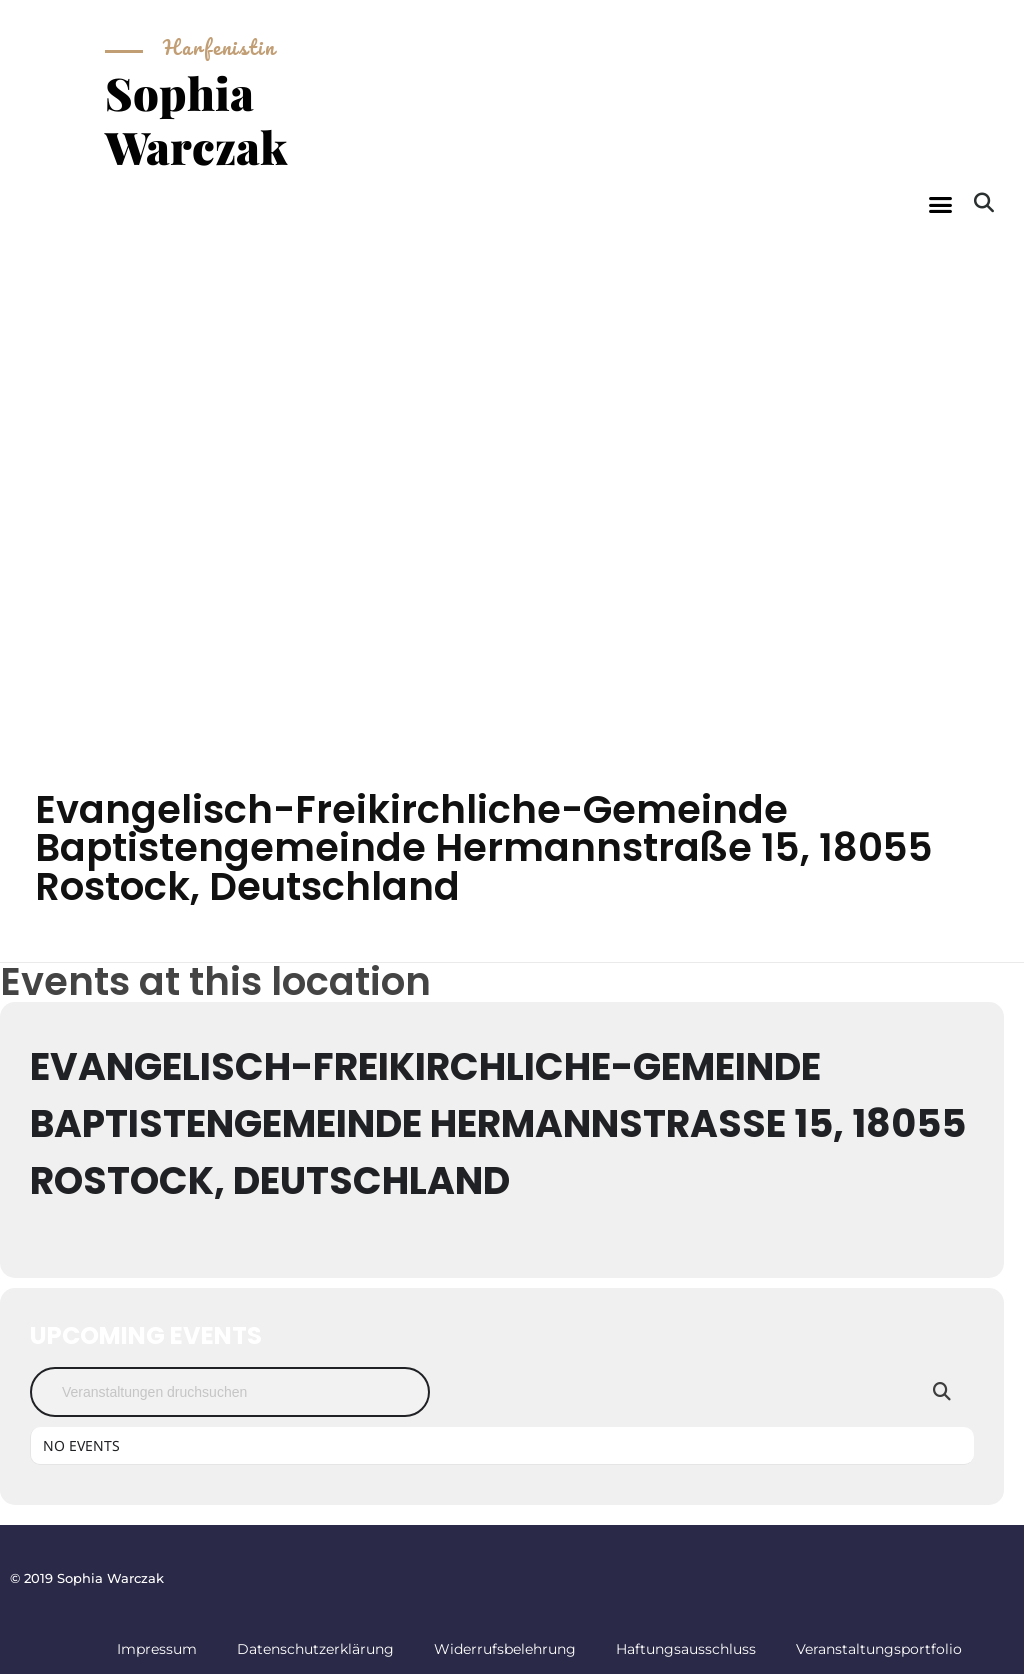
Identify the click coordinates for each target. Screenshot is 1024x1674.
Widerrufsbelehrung (505, 1649)
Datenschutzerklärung (315, 1649)
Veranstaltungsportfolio (879, 1649)
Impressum (157, 1649)
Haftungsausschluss (686, 1649)
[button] (941, 205)
